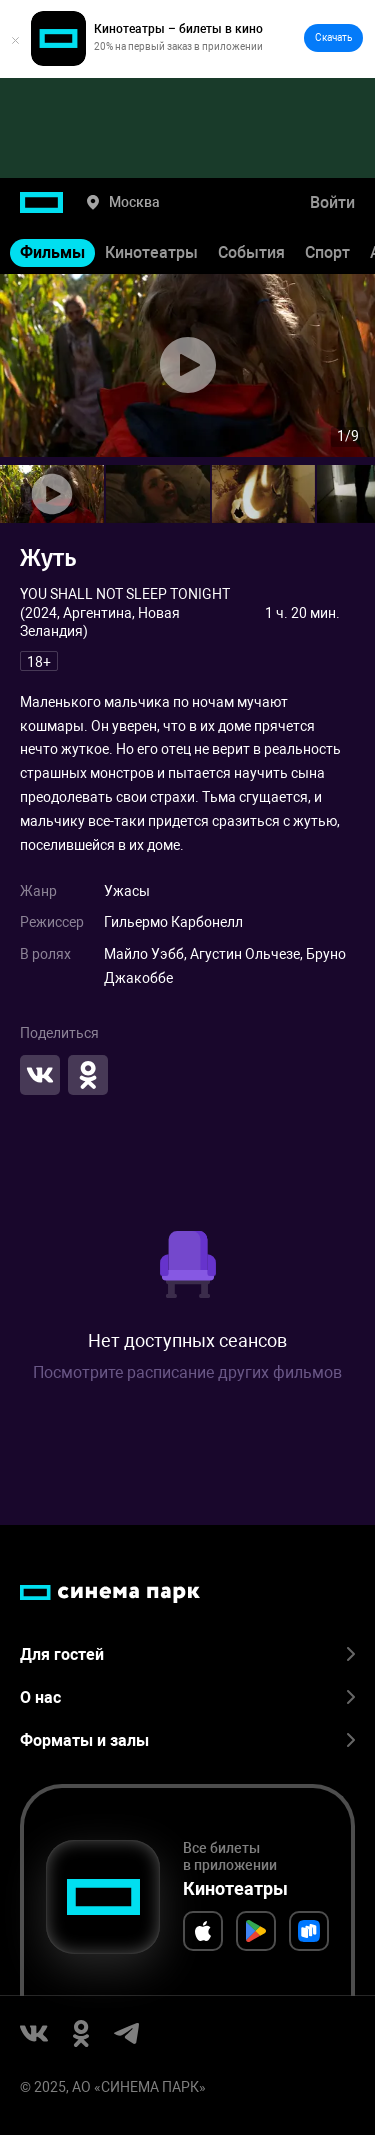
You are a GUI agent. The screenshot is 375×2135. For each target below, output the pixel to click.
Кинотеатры (151, 252)
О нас (187, 1697)
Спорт (327, 252)
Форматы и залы (187, 1740)
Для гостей (187, 1654)
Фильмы (52, 252)
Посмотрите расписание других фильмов (187, 1372)
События (251, 252)
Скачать (333, 37)
